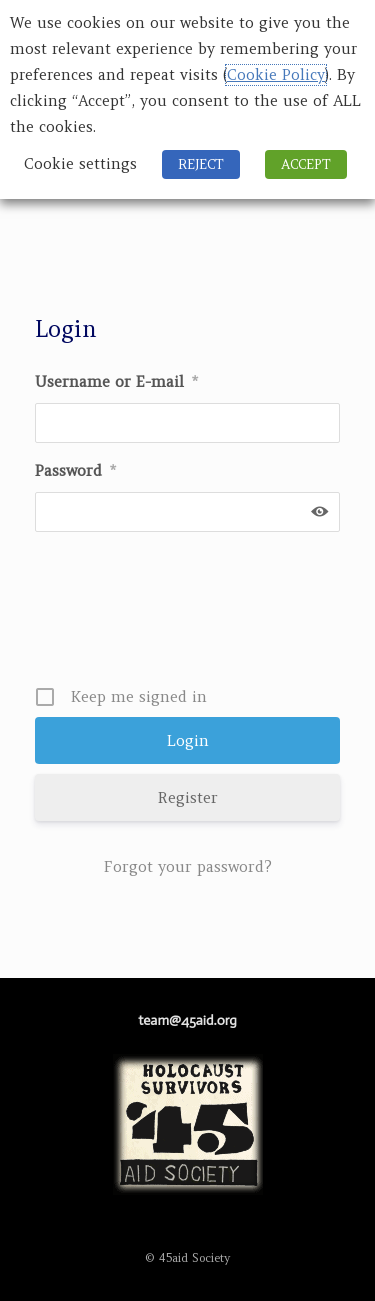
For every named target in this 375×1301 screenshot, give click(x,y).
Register (188, 797)
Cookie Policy (276, 75)
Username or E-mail (116, 381)
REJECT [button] (201, 164)
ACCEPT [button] (306, 164)
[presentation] (190, 616)
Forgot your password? (188, 866)
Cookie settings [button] (80, 164)
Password (75, 470)
